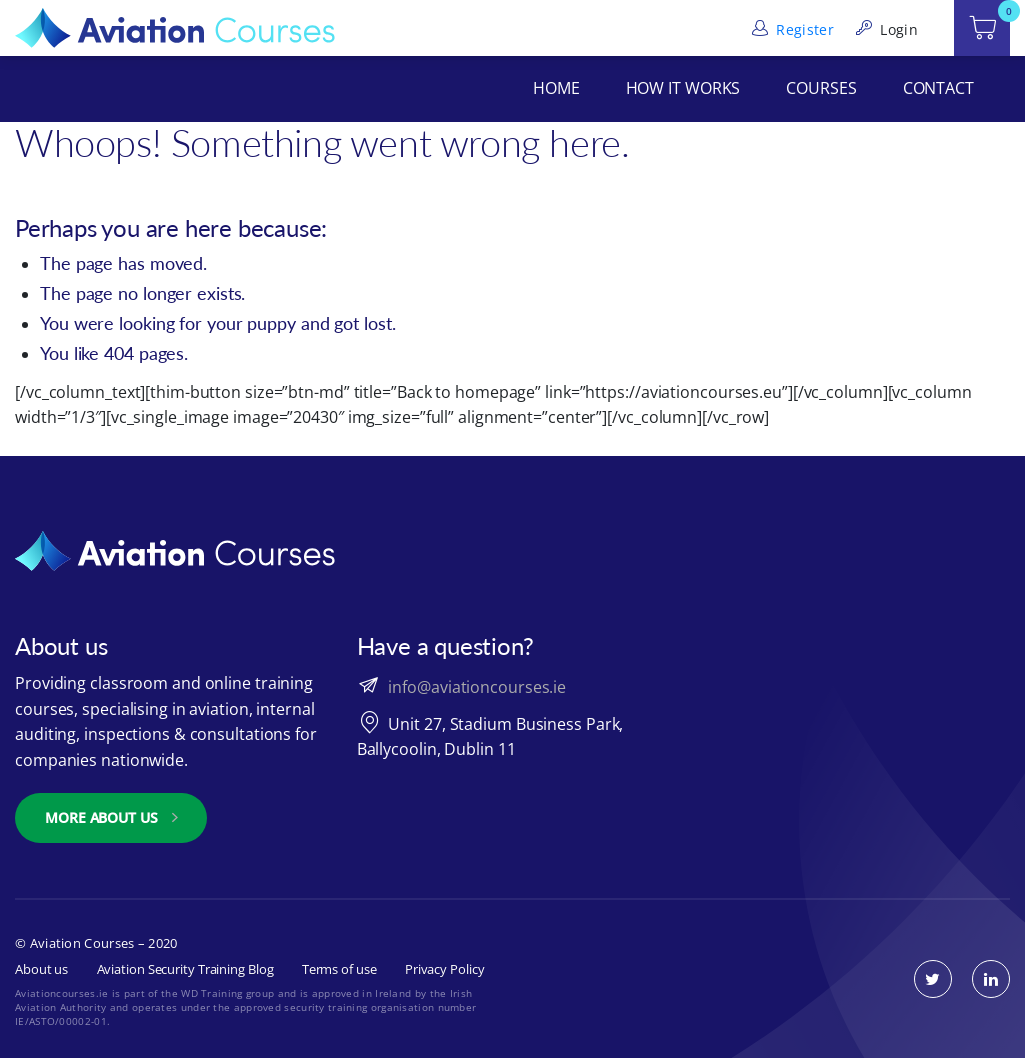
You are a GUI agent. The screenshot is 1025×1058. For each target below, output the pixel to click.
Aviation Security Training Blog (185, 969)
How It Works (683, 88)
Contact (938, 88)
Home (556, 88)
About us (41, 969)
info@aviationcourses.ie (477, 687)
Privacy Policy (445, 969)
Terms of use (339, 969)
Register (791, 29)
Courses (821, 88)
